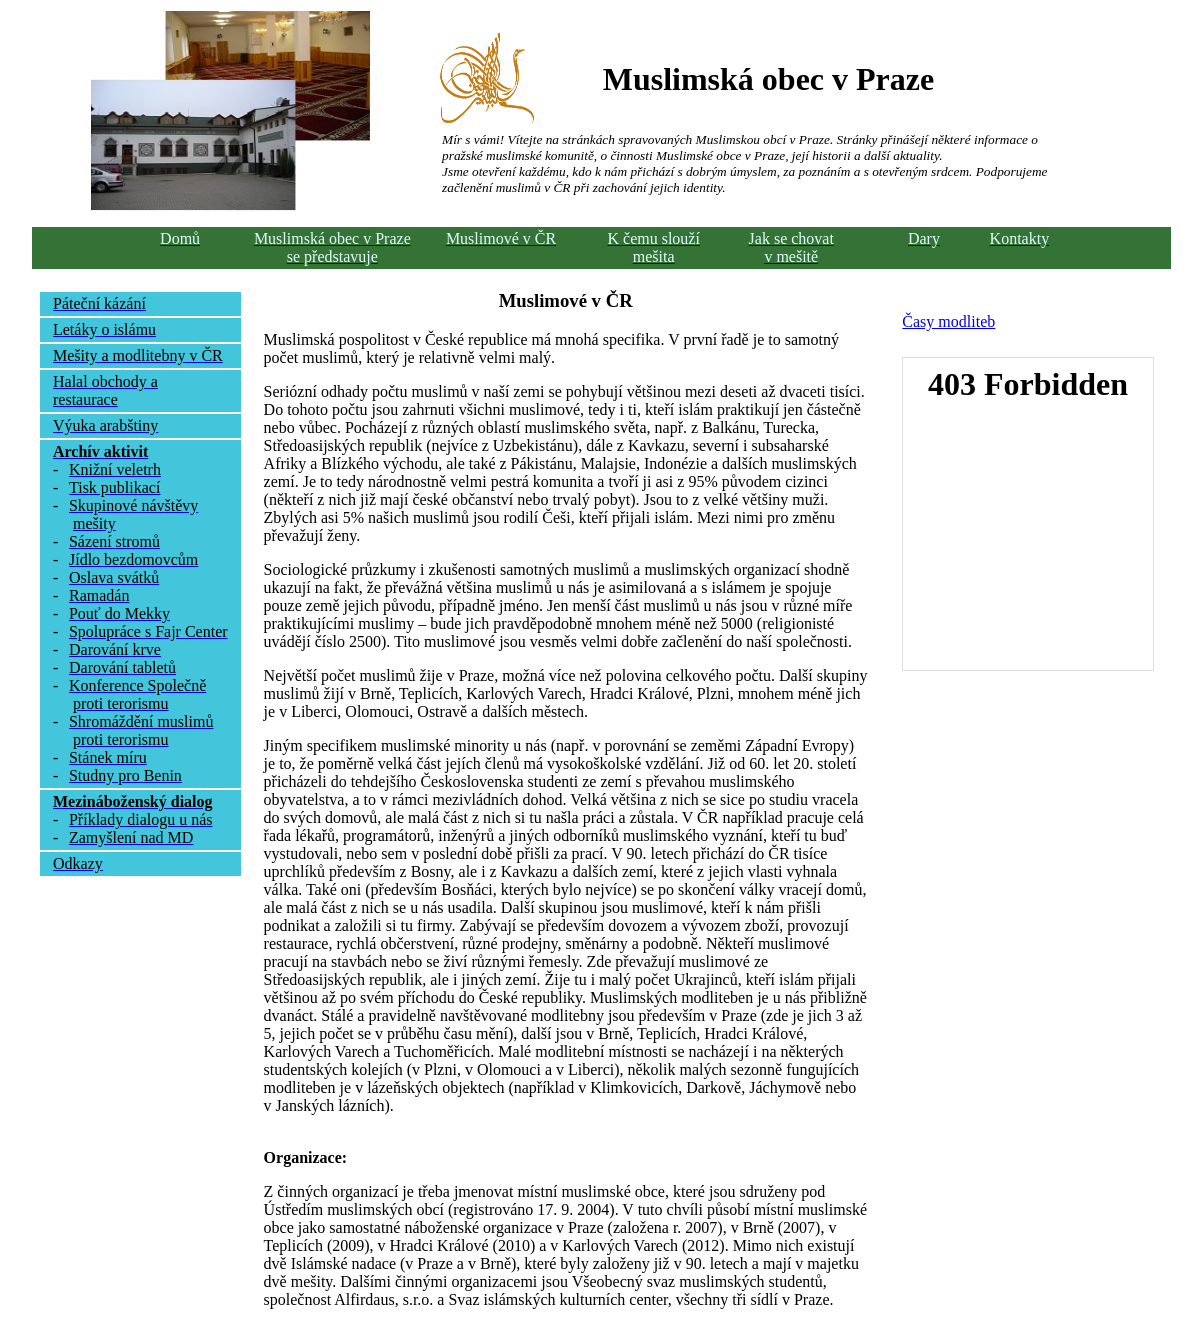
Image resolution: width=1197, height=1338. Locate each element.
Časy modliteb (948, 321)
